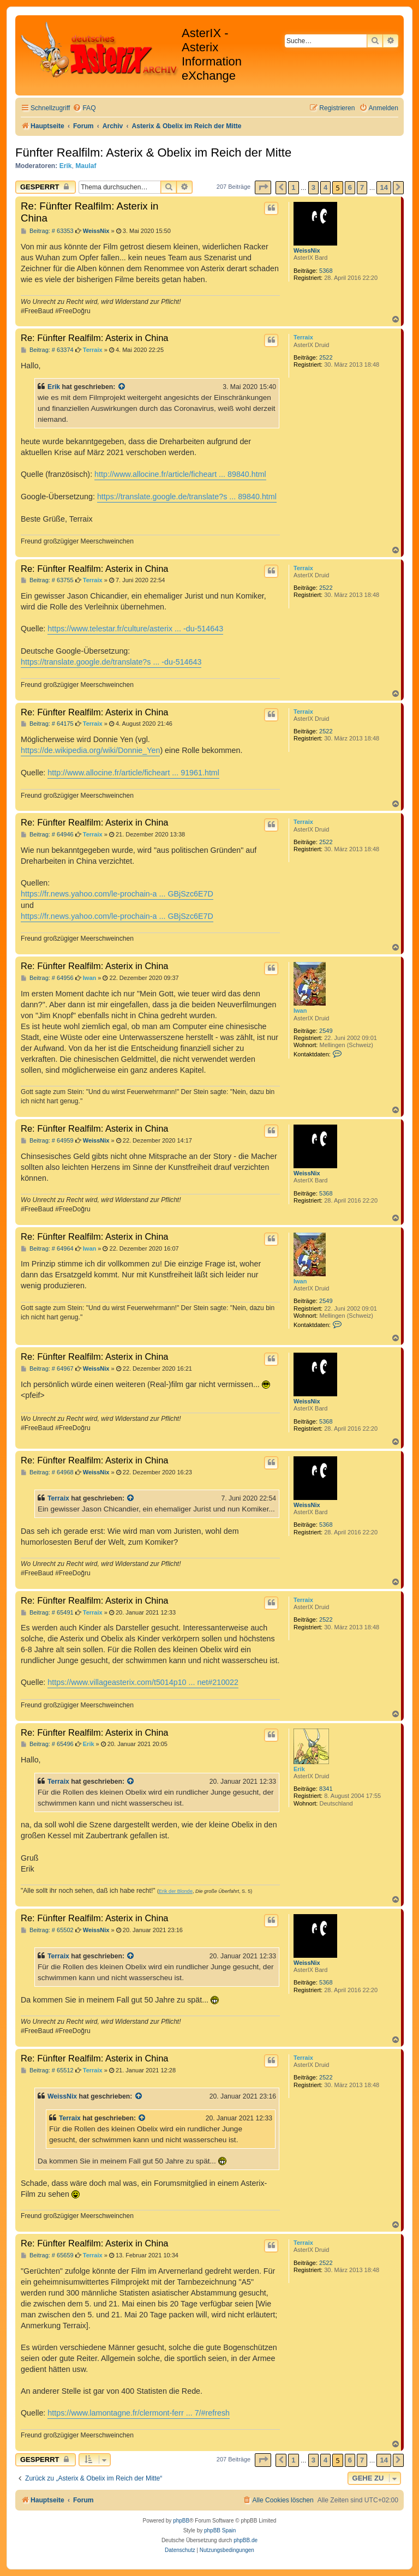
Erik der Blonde (176, 1891)
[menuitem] (84, 108)
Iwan (300, 1010)
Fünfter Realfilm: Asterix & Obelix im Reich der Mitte (153, 152)
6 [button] (350, 187)
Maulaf (85, 166)
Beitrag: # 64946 (47, 834)
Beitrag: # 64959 (47, 1140)
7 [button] (362, 187)
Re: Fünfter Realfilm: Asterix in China (89, 212)
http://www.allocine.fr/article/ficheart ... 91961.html (133, 772)
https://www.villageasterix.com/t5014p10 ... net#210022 (142, 1682)
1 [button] (293, 187)
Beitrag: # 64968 (47, 1472)
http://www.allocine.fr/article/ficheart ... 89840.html (180, 474)
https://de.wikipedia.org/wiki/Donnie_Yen (90, 750)
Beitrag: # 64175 (47, 723)
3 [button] (313, 187)
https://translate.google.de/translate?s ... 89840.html (187, 496)
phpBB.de (246, 2540)
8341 (325, 1788)
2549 (325, 1030)
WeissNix (307, 250)
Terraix (303, 337)
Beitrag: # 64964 (47, 1248)
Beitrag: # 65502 (47, 1930)
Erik (65, 166)
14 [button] (383, 187)
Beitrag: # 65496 (47, 1744)
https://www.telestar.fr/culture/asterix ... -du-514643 (135, 628)
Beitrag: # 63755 (47, 580)
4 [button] (325, 187)
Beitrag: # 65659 (47, 2255)
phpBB (181, 2521)
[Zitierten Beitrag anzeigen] (122, 386)
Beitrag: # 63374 (47, 350)
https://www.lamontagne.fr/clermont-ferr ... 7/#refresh (138, 2412)
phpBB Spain (220, 2530)
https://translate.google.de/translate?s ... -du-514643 (111, 662)
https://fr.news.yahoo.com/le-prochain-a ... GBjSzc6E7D (117, 893)
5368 (325, 270)
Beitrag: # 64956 (47, 978)
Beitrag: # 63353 (47, 231)
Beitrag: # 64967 (47, 1368)
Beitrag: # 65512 (47, 2070)
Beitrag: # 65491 (47, 1612)
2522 (325, 357)
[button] (263, 187)
